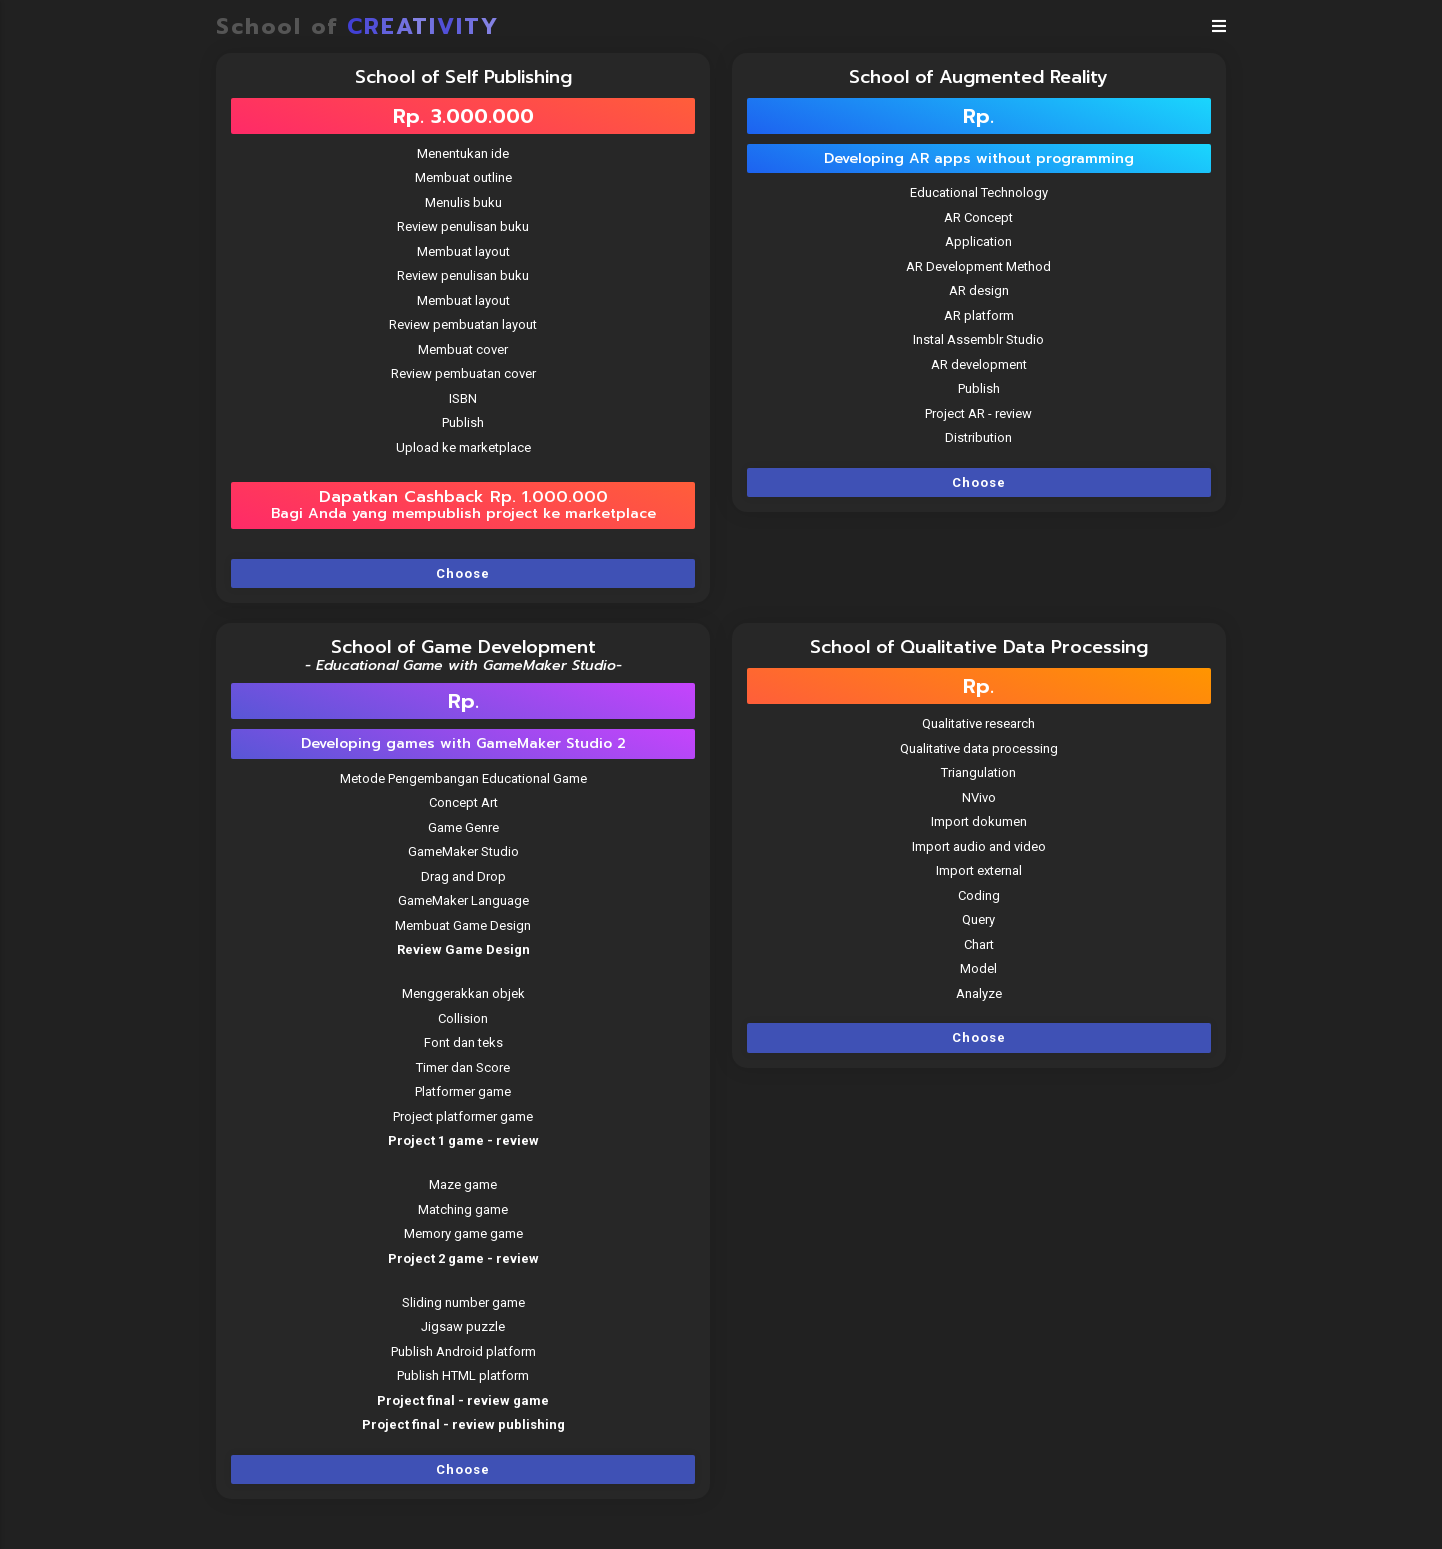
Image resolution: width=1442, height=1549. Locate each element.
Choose (463, 573)
